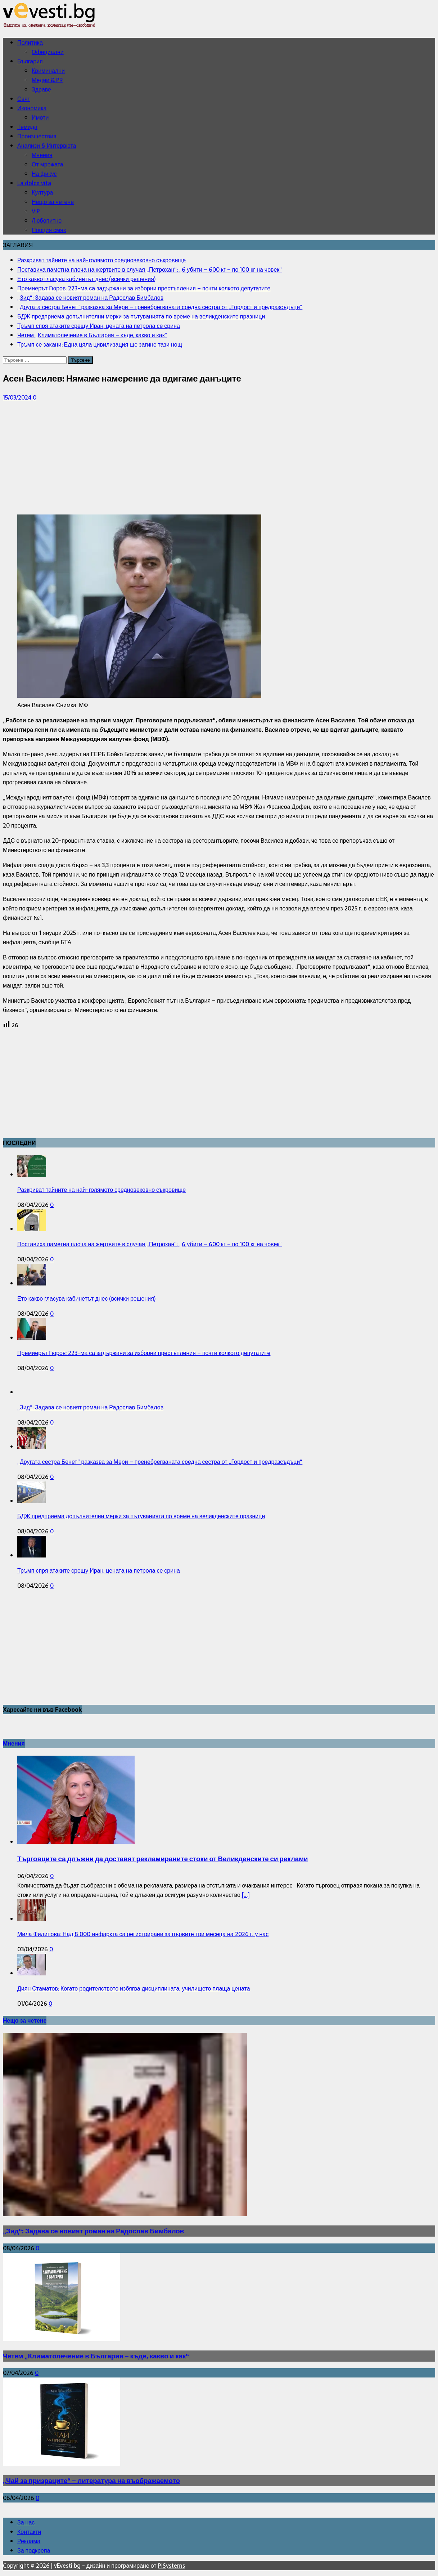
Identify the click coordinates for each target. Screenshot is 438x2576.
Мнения (42, 155)
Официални (48, 52)
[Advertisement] (219, 458)
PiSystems (171, 2565)
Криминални (48, 70)
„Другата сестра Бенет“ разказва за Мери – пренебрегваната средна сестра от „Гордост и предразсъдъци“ (159, 1461)
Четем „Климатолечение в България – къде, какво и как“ (96, 2356)
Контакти (29, 2531)
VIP (36, 211)
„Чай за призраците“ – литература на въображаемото (91, 2480)
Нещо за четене (53, 201)
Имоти (40, 117)
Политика (30, 42)
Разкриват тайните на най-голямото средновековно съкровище (101, 1189)
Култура (42, 192)
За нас (26, 2522)
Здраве (41, 89)
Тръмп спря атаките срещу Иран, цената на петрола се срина (98, 1570)
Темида (27, 127)
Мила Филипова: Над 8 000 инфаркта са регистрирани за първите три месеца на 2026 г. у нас (142, 1934)
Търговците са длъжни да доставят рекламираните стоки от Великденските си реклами (162, 1858)
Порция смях (49, 230)
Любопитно (47, 220)
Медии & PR (47, 80)
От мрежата (47, 164)
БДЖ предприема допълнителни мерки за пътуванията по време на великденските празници (141, 1516)
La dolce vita (34, 183)
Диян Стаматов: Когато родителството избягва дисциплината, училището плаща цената (133, 1988)
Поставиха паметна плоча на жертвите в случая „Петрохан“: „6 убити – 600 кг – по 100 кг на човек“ (149, 1244)
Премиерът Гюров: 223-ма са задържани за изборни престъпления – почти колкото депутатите (143, 1353)
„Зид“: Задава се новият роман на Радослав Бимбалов (90, 1407)
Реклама (28, 2541)
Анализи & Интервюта (46, 145)
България (30, 61)
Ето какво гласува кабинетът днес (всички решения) (86, 1298)
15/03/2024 (17, 397)
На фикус (44, 173)
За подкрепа (33, 2550)
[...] (246, 1894)
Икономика (32, 108)
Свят (23, 98)
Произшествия (37, 136)
